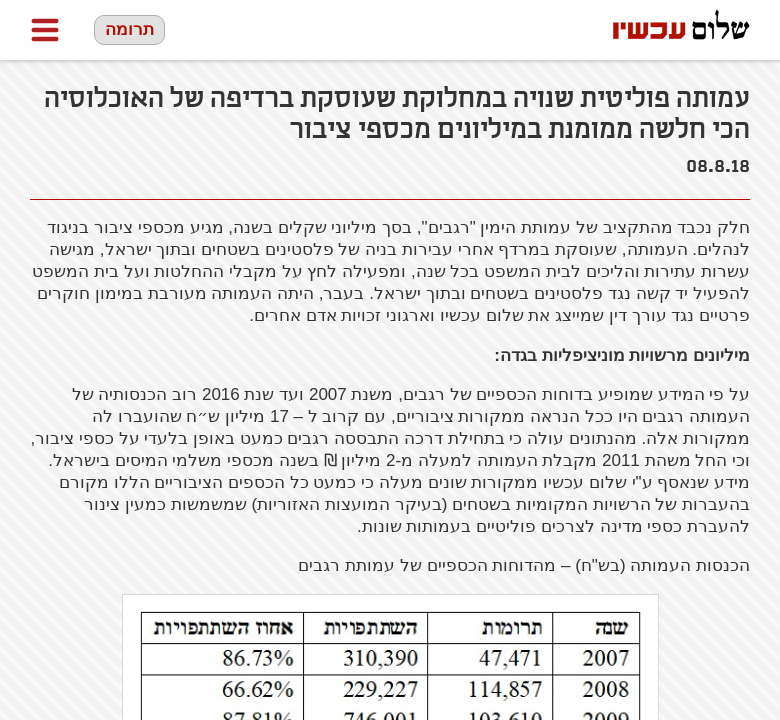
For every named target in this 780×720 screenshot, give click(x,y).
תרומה (129, 29)
